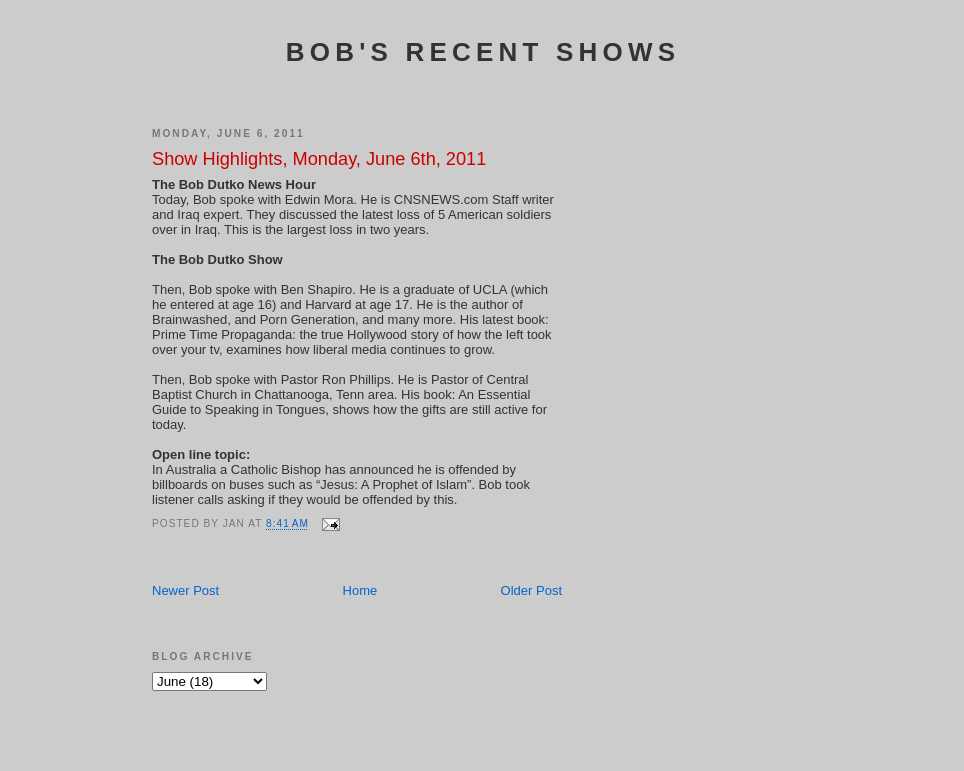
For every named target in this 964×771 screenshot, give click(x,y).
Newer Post (185, 590)
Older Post (531, 590)
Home (360, 590)
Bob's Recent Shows (483, 52)
